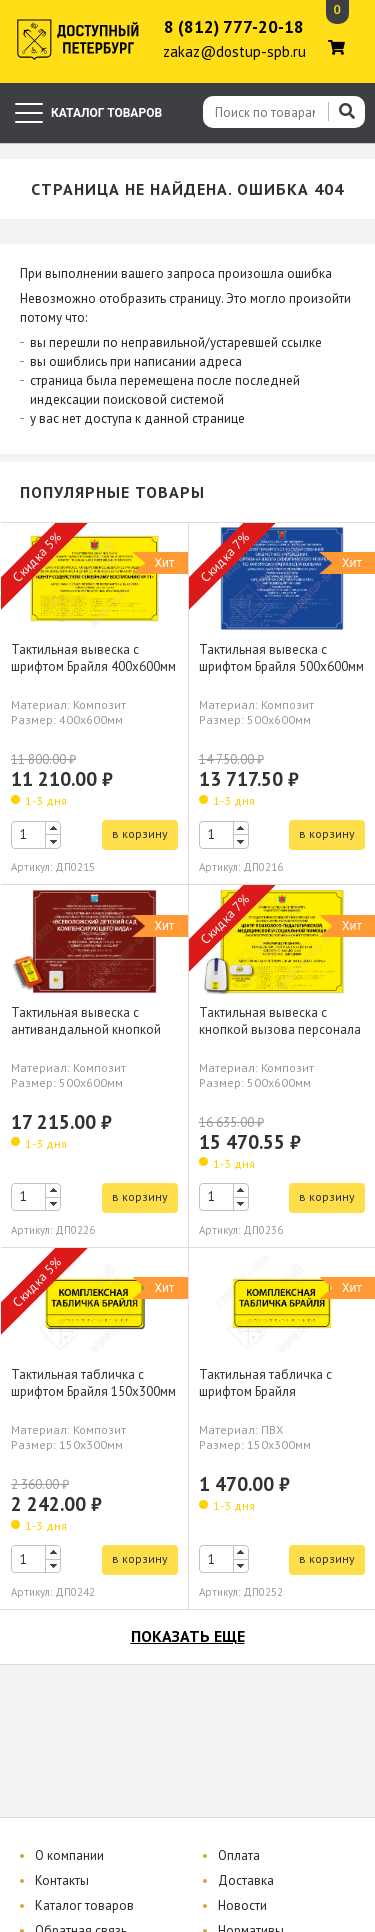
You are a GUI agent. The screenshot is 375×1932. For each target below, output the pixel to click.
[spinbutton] (36, 835)
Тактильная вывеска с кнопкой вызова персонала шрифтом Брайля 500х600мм (281, 1029)
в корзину (140, 833)
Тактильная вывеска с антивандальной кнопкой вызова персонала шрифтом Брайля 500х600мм (94, 1038)
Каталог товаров (84, 1905)
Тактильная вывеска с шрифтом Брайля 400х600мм (93, 658)
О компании (69, 1855)
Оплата (239, 1855)
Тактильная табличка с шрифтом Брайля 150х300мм (93, 1383)
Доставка (246, 1880)
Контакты (62, 1880)
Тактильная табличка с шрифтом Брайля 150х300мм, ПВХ (265, 1391)
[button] (53, 828)
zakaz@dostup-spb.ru (234, 51)
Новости (242, 1905)
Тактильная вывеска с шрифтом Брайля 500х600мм (281, 658)
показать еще (188, 1636)
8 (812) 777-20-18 (234, 27)
